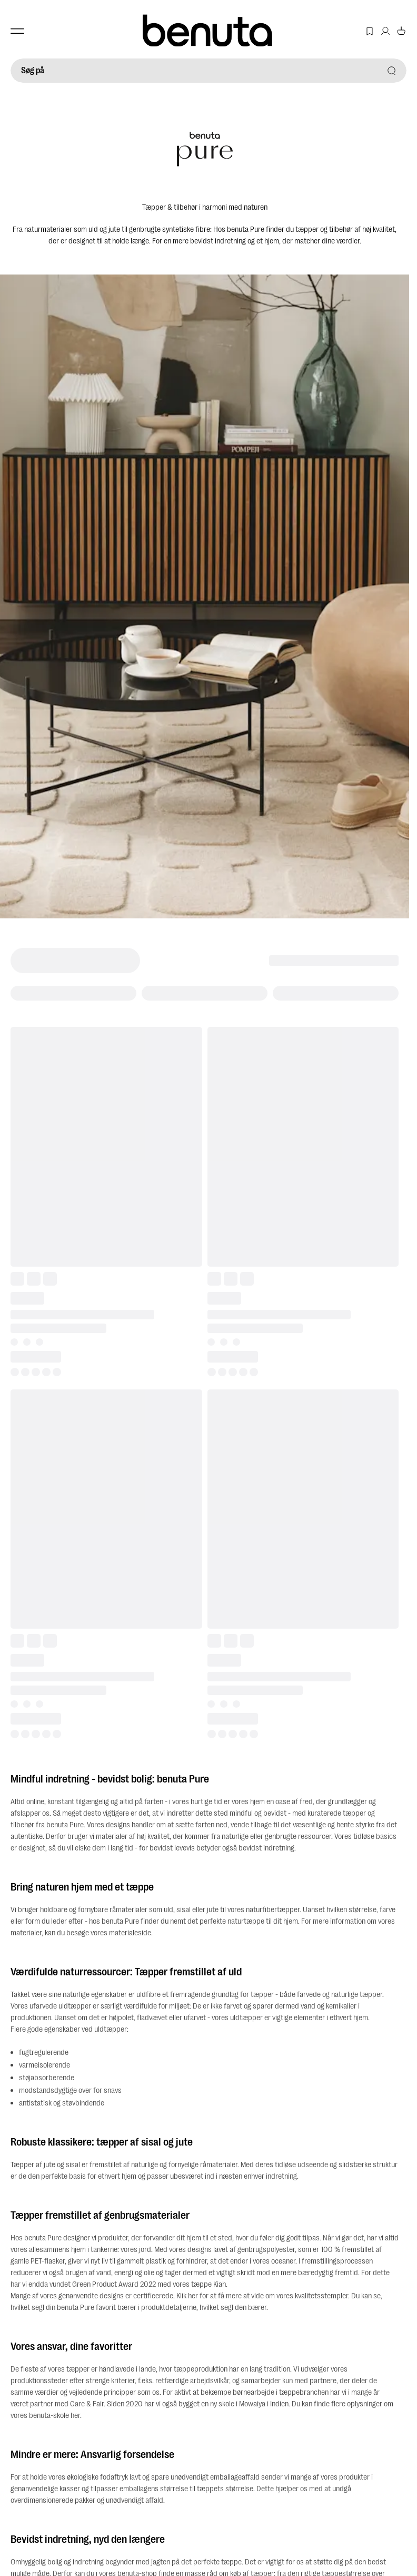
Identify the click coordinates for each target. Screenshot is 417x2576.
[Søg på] (208, 70)
